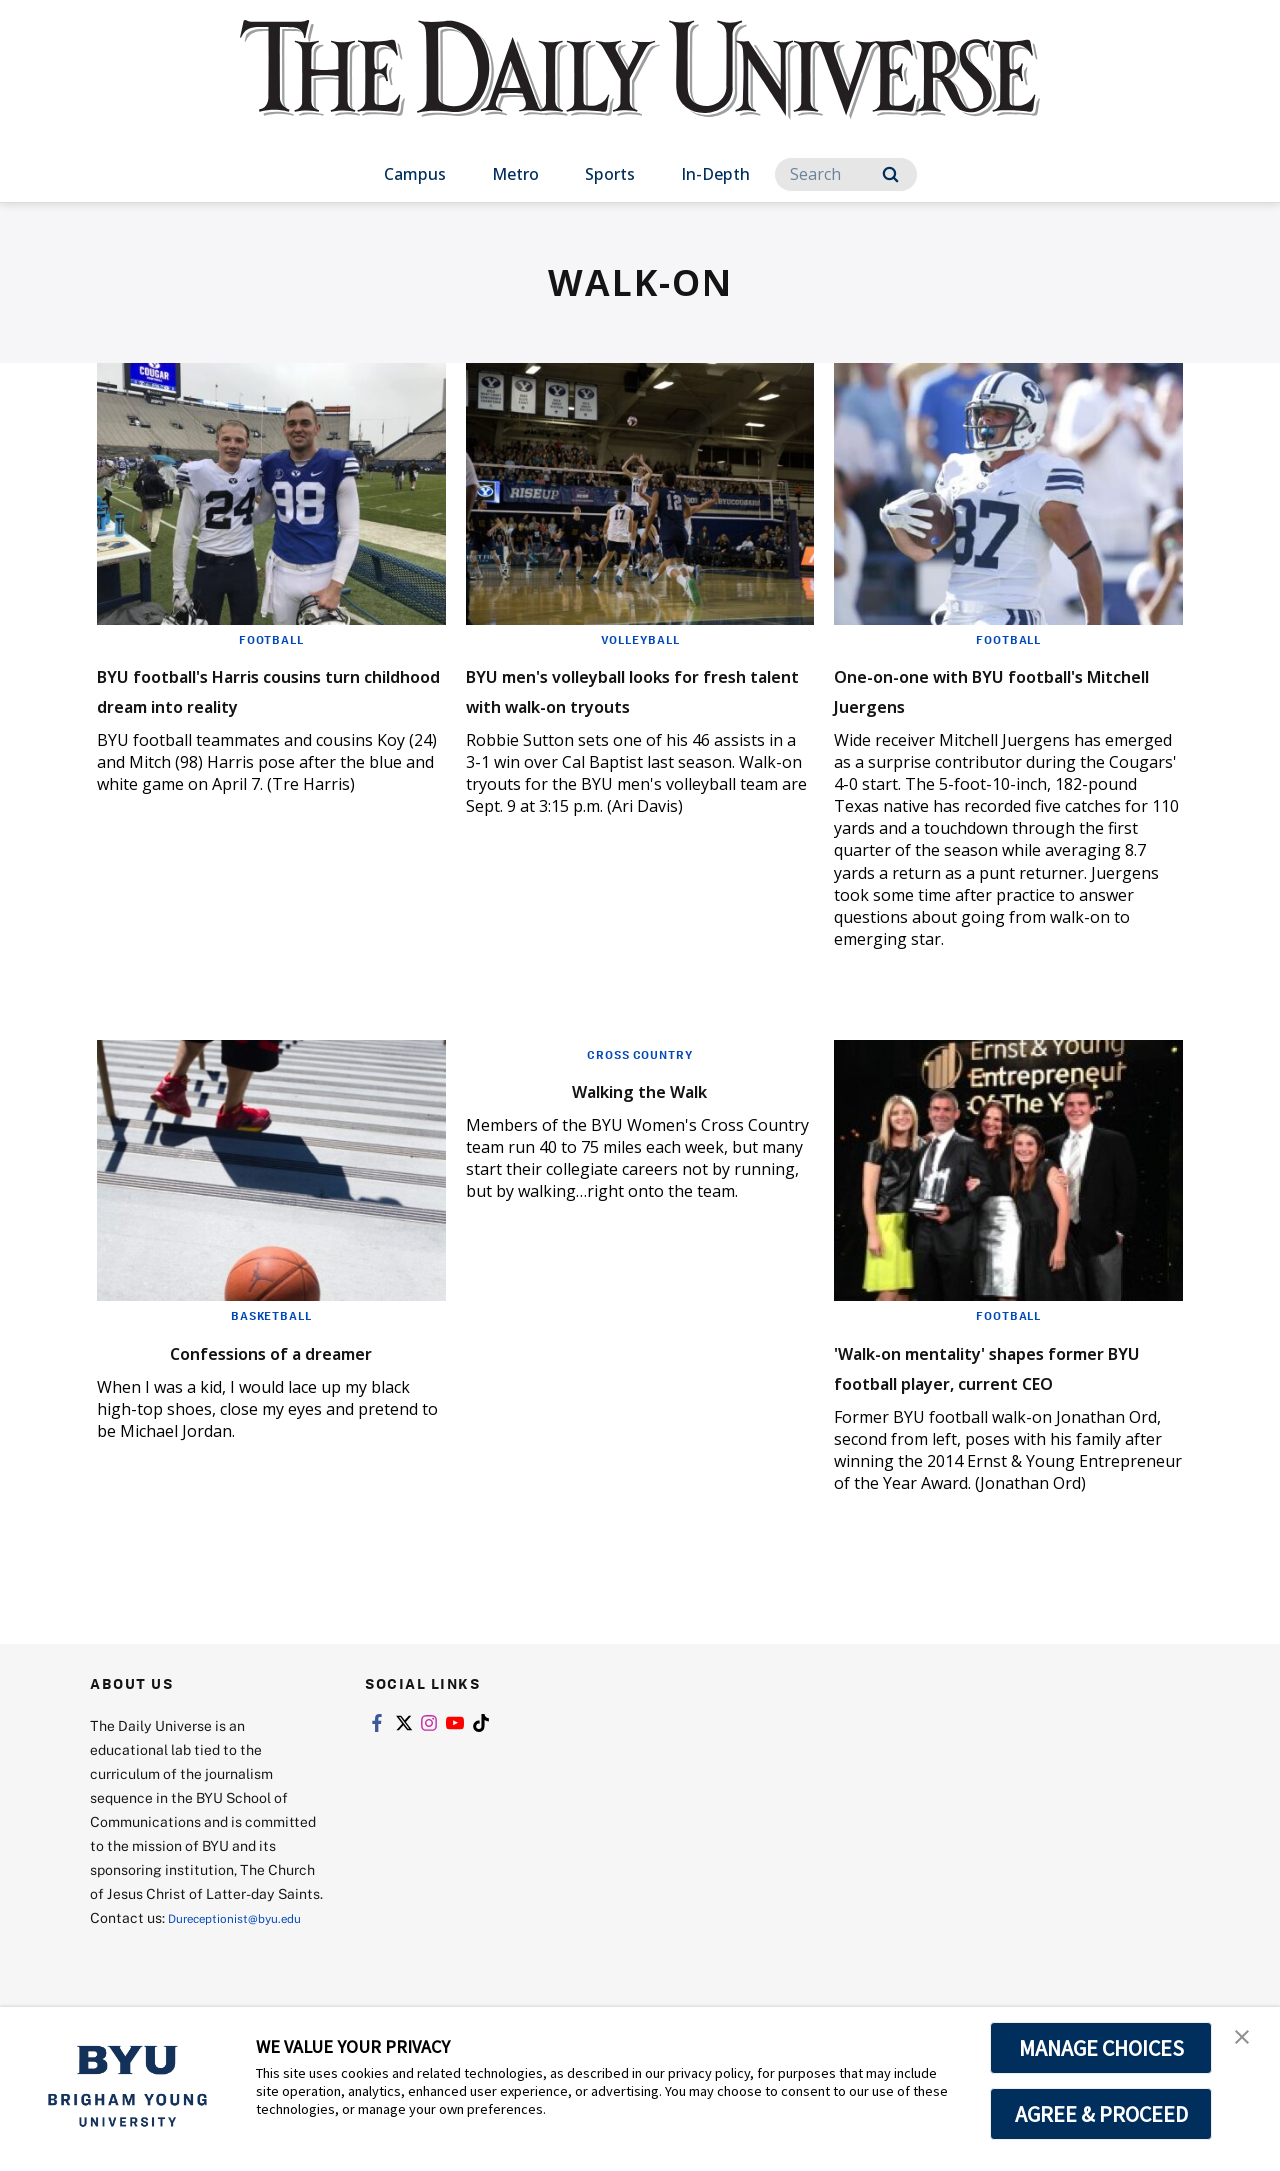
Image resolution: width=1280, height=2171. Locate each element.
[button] (1247, 2043)
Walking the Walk (639, 1088)
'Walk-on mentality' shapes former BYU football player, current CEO (995, 1379)
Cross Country (640, 1054)
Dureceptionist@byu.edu (170, 1970)
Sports (610, 174)
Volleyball (640, 639)
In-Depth (715, 174)
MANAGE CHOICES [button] (1101, 2048)
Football (271, 639)
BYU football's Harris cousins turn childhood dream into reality (266, 703)
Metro (515, 174)
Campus (415, 174)
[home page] (640, 89)
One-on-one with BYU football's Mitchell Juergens (995, 688)
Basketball (271, 1315)
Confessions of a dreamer (271, 1349)
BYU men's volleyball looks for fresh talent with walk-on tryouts (637, 703)
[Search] (846, 174)
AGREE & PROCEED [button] (1101, 2114)
